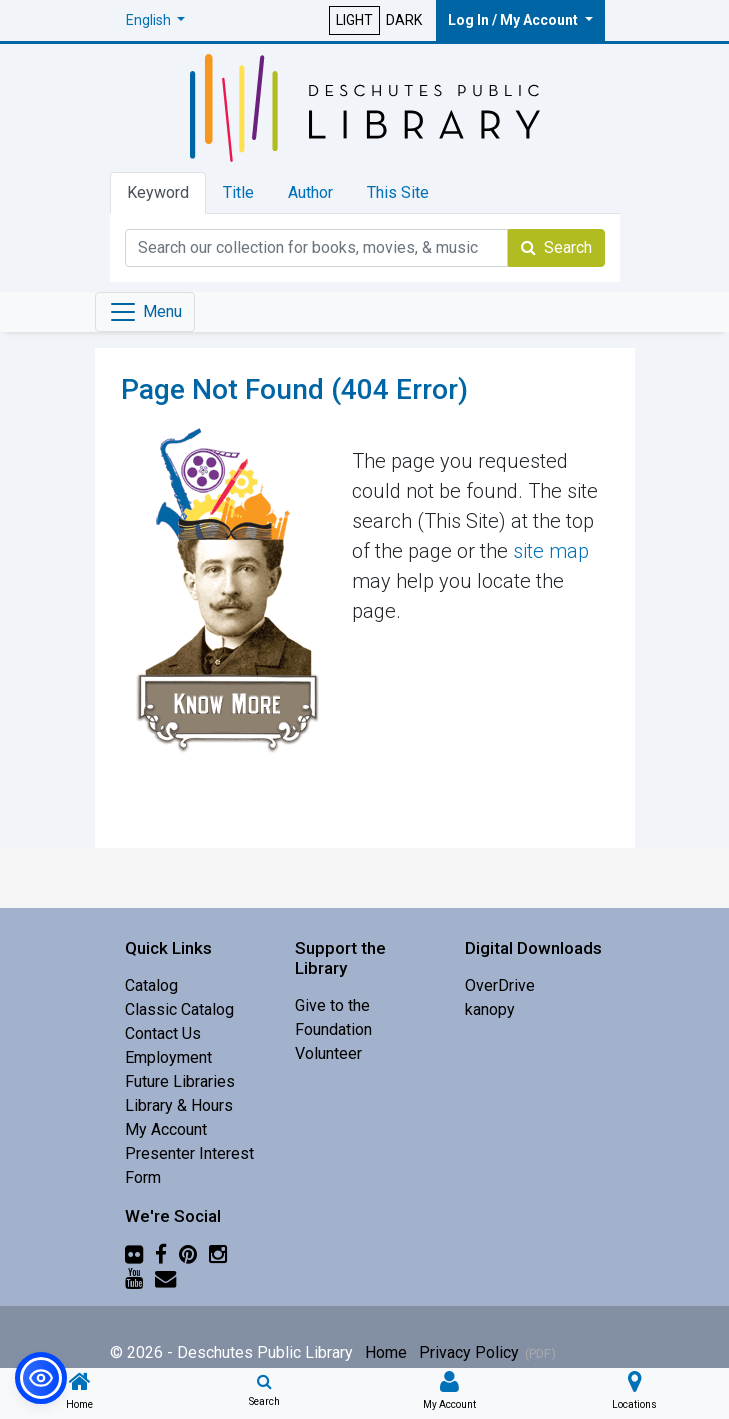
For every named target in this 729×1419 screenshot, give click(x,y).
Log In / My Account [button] (514, 20)
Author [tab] (310, 192)
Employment (168, 1057)
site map (551, 551)
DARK (404, 20)
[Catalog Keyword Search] (316, 248)
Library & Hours (179, 1105)
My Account (166, 1129)
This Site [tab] (398, 192)
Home (386, 1352)
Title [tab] (238, 192)
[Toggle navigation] (145, 312)
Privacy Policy (469, 1352)
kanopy (490, 1009)
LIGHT (354, 20)
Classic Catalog (179, 1009)
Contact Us (163, 1033)
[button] (156, 20)
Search (556, 247)
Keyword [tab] (158, 192)
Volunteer (328, 1053)
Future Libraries (180, 1081)
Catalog (151, 985)
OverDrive (500, 985)
